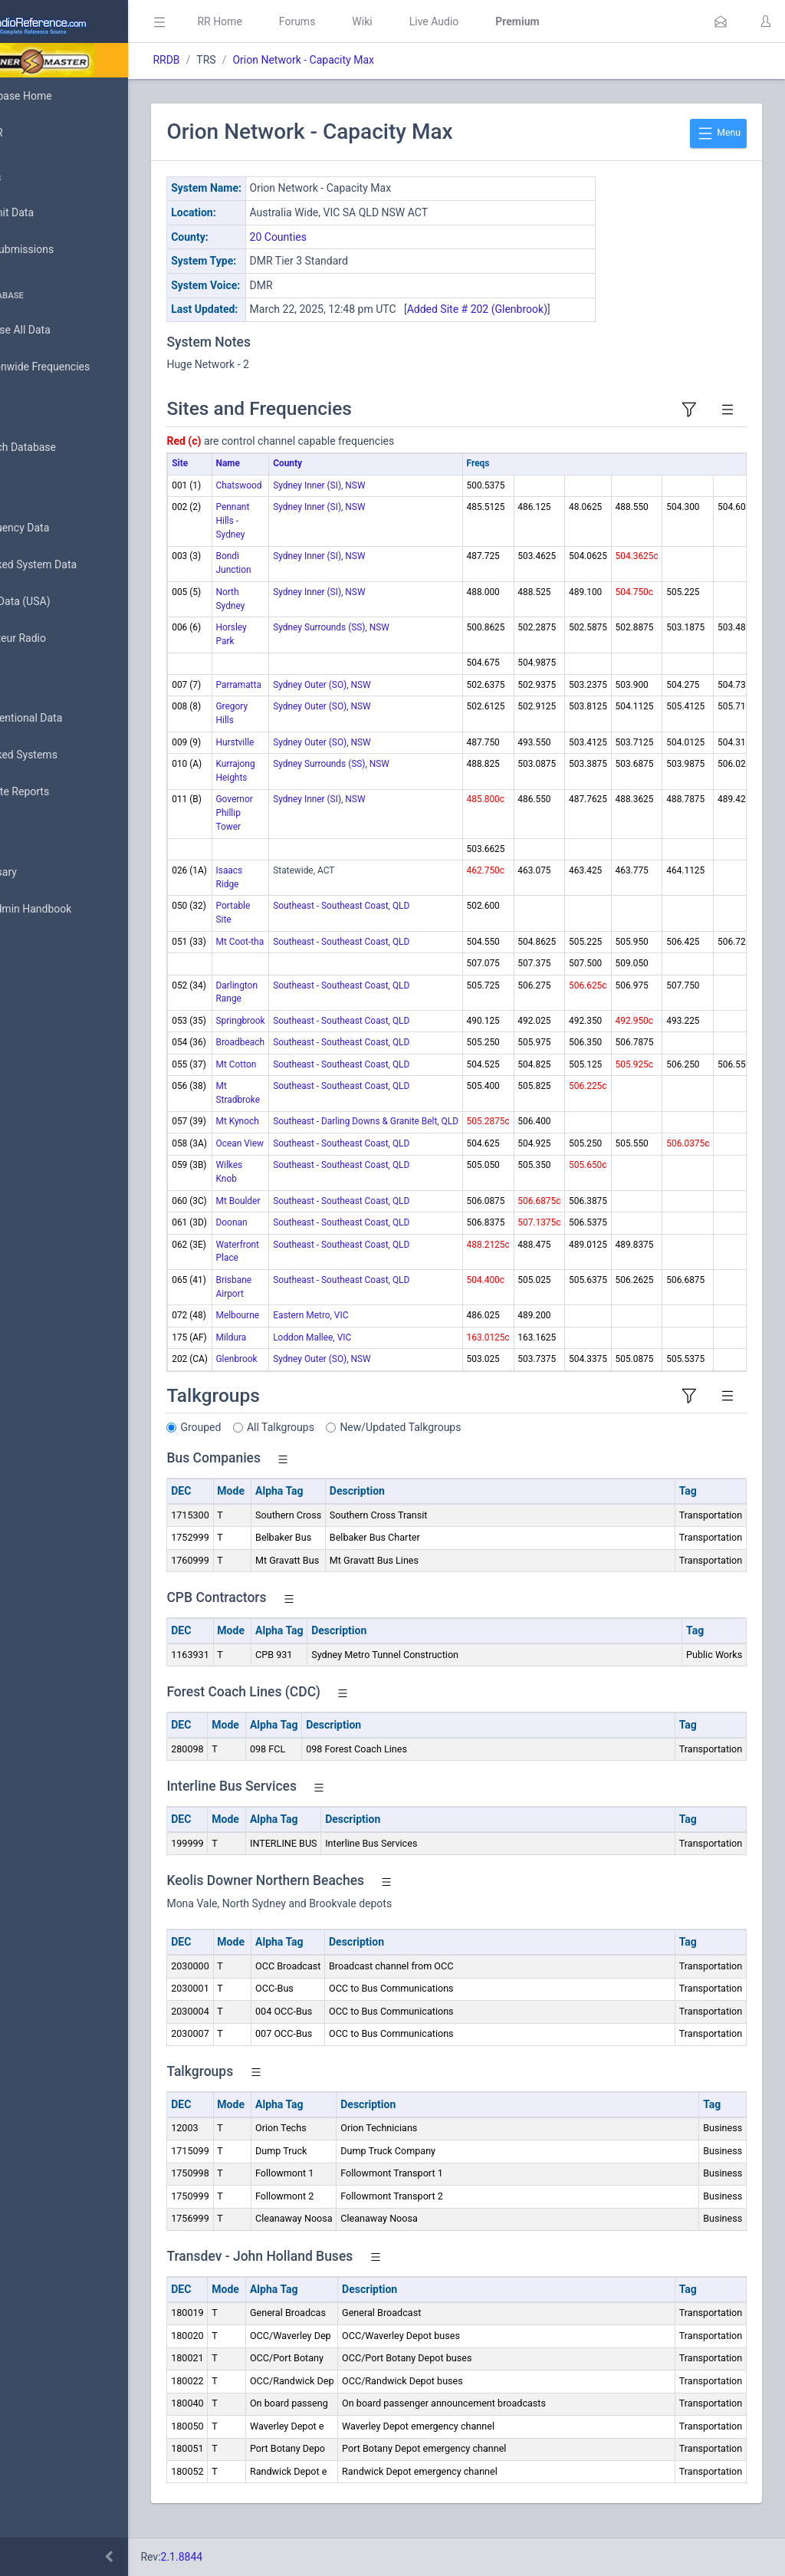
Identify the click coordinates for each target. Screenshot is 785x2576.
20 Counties (345, 237)
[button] (720, 21)
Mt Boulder (306, 1217)
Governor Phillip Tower (302, 829)
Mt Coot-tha (308, 957)
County (355, 479)
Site (248, 479)
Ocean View (307, 1159)
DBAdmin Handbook (70, 909)
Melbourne (305, 1331)
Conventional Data (65, 718)
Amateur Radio (57, 638)
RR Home (287, 21)
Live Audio (502, 21)
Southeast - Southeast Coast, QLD (409, 921)
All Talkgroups (349, 1443)
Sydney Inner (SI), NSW (387, 501)
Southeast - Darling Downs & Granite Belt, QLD (434, 1137)
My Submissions (61, 250)
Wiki (430, 21)
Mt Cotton (304, 1080)
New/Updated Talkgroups (468, 1443)
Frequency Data (58, 528)
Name (295, 479)
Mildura (299, 1353)
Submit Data (51, 213)
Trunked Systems (62, 755)
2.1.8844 (249, 2557)
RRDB (234, 60)
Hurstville (303, 758)
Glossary (42, 873)
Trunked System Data (72, 564)
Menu (718, 133)
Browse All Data (59, 330)
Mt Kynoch (305, 1137)
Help (32, 983)
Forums (365, 21)
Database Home (60, 96)
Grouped (268, 1443)
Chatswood (307, 501)
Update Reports (58, 792)
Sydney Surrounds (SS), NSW (399, 643)
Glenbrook (304, 1375)
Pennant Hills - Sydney (300, 537)
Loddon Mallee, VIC (380, 1353)
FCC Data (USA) (59, 601)
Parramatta (306, 701)
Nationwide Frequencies (79, 367)
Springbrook (308, 1036)
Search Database (62, 447)
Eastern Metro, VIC (378, 1331)
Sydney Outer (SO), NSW (389, 701)
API (30, 946)
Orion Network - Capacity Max (371, 60)
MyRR (35, 133)
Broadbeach (308, 1058)
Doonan (299, 1238)
